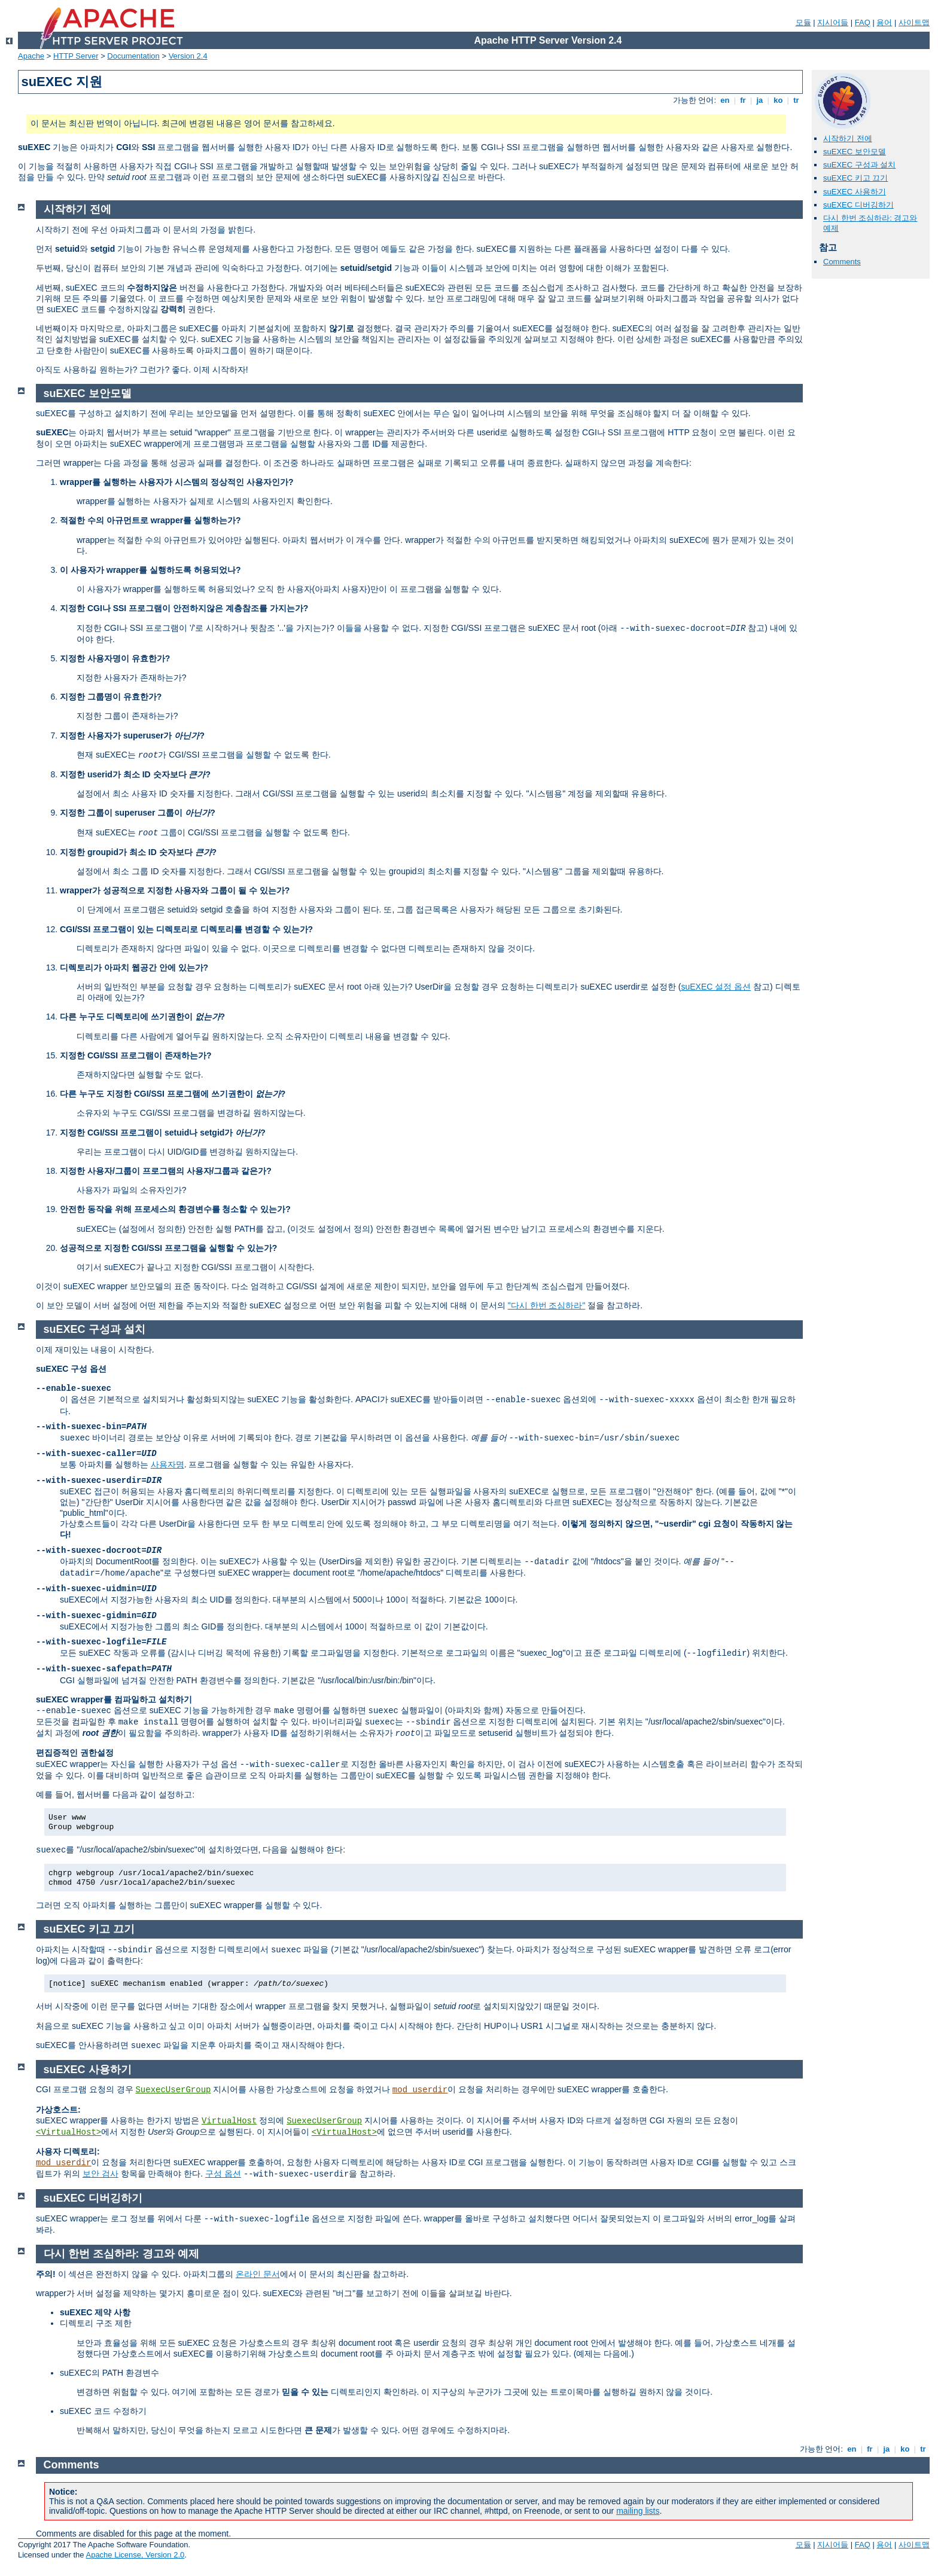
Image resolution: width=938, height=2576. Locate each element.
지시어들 (832, 22)
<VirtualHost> (68, 2132)
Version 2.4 (188, 55)
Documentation (133, 55)
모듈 (803, 22)
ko (778, 100)
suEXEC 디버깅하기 (858, 204)
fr (743, 100)
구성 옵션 (223, 2173)
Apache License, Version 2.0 (135, 2554)
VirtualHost (229, 2121)
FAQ (862, 22)
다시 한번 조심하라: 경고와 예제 (121, 2254)
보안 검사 (100, 2173)
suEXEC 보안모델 (854, 151)
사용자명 (167, 1464)
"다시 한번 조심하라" (547, 1305)
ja (759, 100)
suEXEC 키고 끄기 (855, 177)
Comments (842, 261)
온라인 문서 (258, 2274)
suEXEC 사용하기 (854, 191)
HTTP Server (76, 55)
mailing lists (637, 2511)
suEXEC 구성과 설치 (859, 164)
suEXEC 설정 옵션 (716, 986)
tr (796, 100)
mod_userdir (419, 2090)
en (725, 100)
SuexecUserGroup (173, 2090)
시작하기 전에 (847, 138)
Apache (31, 55)
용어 (884, 22)
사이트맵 (914, 22)
